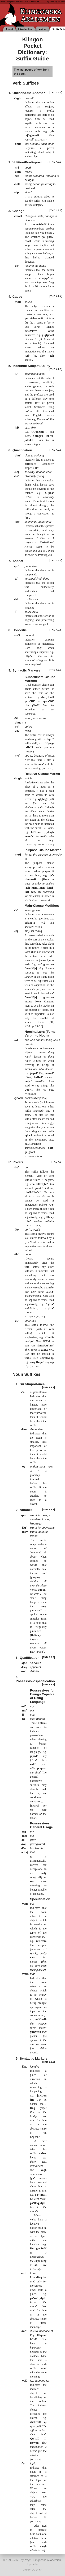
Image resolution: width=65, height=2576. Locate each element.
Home (3, 2)
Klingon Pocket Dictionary (17, 2)
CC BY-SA (37, 2569)
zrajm (27, 2560)
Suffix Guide (34, 2)
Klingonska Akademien (47, 2560)
